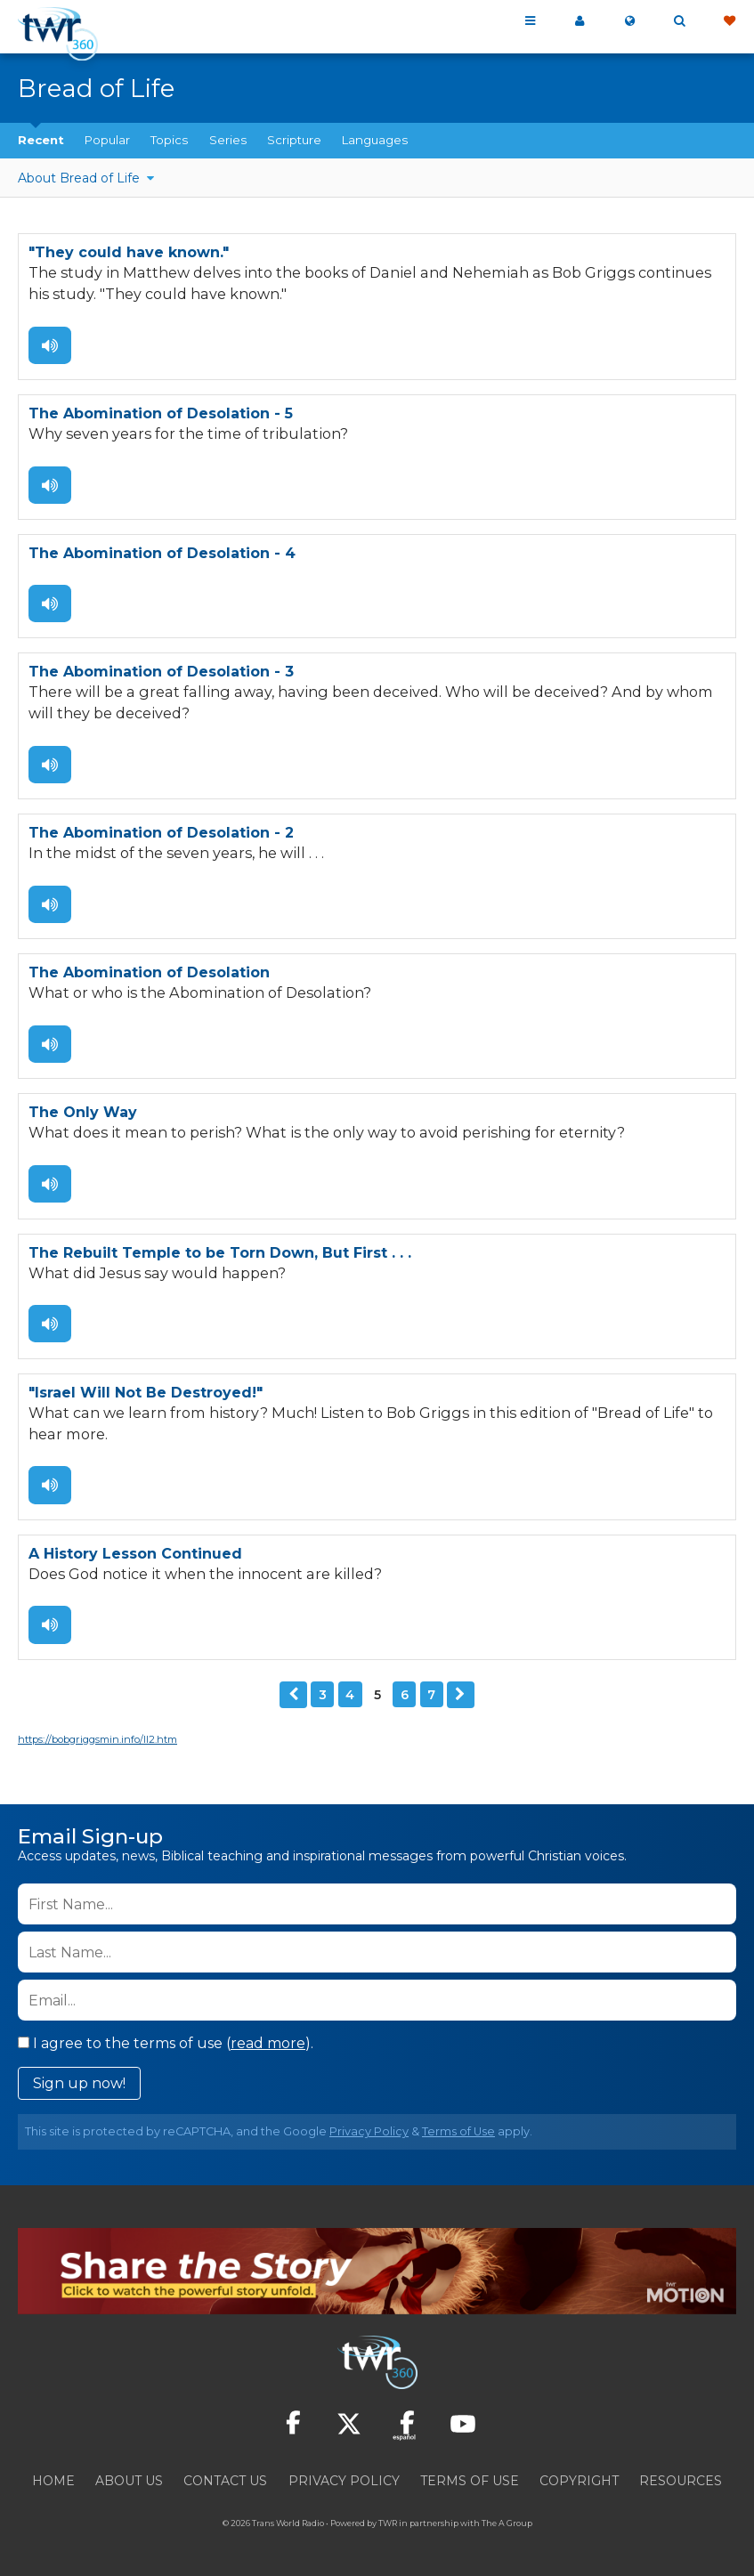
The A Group (507, 2522)
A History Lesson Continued (135, 1552)
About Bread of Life (80, 178)
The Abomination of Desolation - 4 (162, 553)
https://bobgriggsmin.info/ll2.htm (97, 1738)
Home (53, 2480)
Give (729, 21)
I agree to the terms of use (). (165, 2042)
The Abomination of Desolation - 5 (160, 413)
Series (228, 140)
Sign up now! (79, 2082)
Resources (680, 2480)
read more (268, 2042)
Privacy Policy (369, 2130)
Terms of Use (458, 2130)
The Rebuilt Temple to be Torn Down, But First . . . (219, 1251)
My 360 (579, 21)
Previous (293, 1694)
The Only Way (82, 1112)
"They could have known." (128, 252)
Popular (107, 140)
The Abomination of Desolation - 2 (161, 832)
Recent (41, 140)
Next (460, 1694)
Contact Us (225, 2480)
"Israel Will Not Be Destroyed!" (145, 1391)
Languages (375, 140)
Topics (169, 140)
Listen (49, 344)
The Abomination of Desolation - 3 (161, 671)
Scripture (294, 140)
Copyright (579, 2480)
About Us (129, 2480)
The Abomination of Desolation (149, 972)
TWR (387, 2522)
